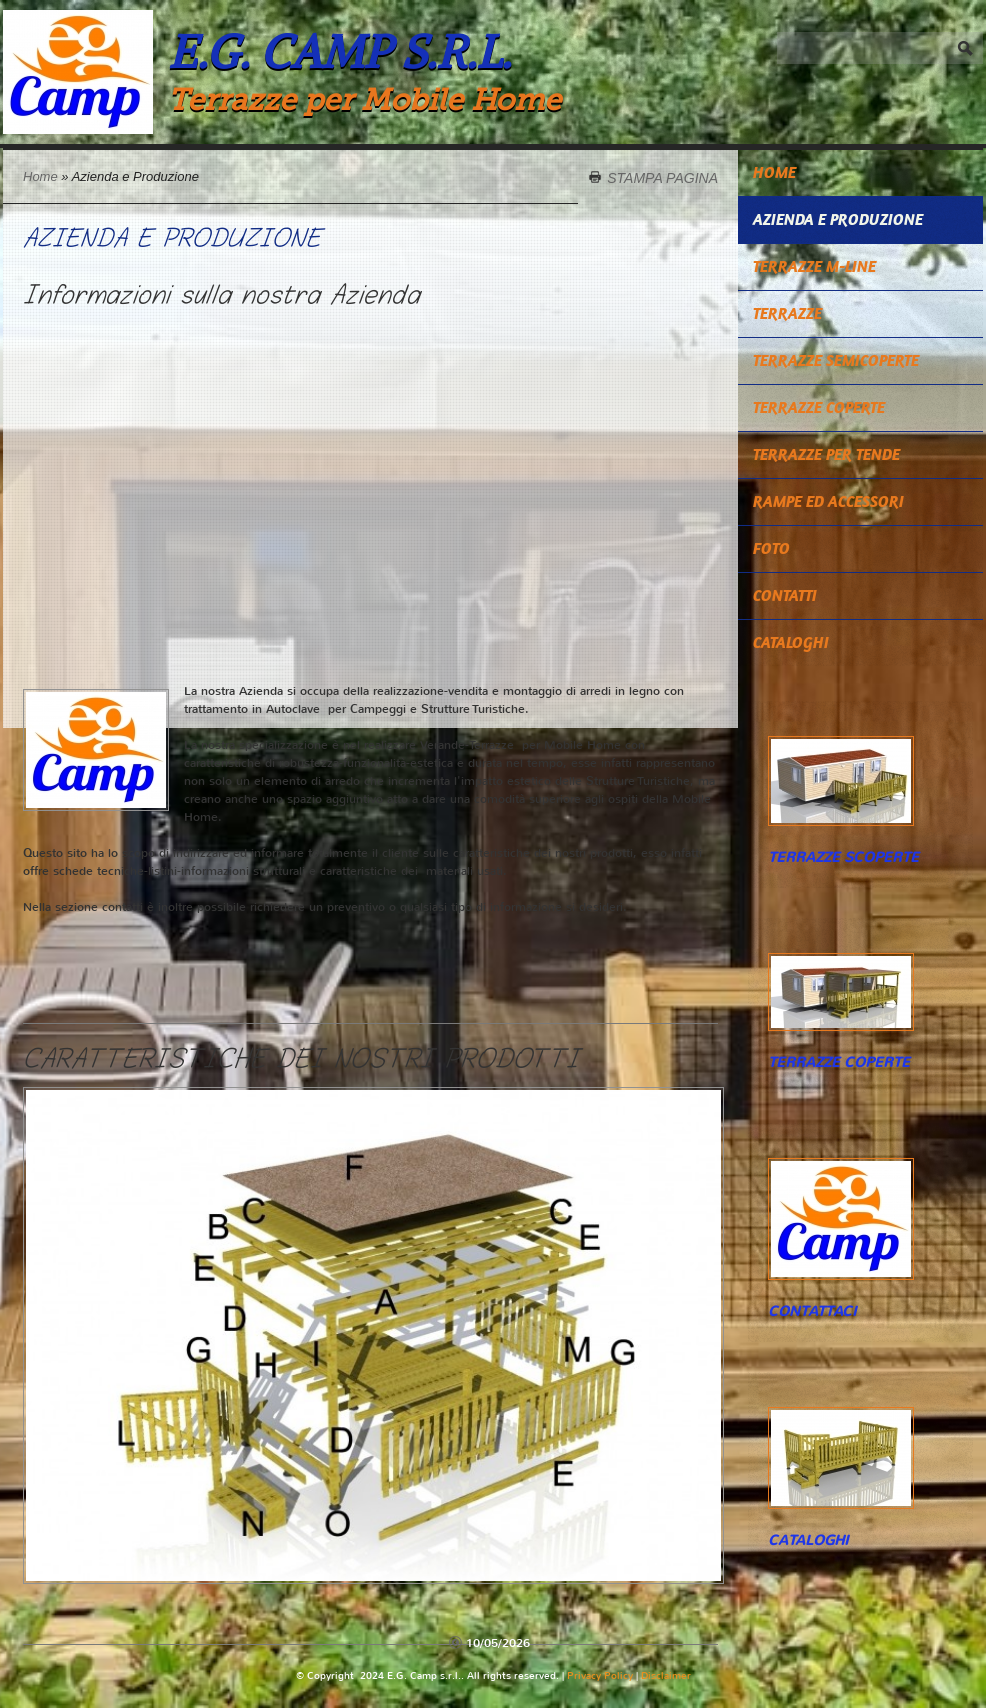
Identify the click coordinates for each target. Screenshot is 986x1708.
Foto (771, 548)
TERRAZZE (787, 313)
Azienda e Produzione (838, 219)
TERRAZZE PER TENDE (826, 454)
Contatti (785, 595)
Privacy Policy (600, 1675)
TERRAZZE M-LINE (814, 266)
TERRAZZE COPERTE (819, 407)
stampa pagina (662, 176)
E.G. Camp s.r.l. (339, 51)
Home (40, 176)
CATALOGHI (791, 642)
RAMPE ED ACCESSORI (828, 501)
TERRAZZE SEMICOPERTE (836, 360)
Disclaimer (666, 1675)
